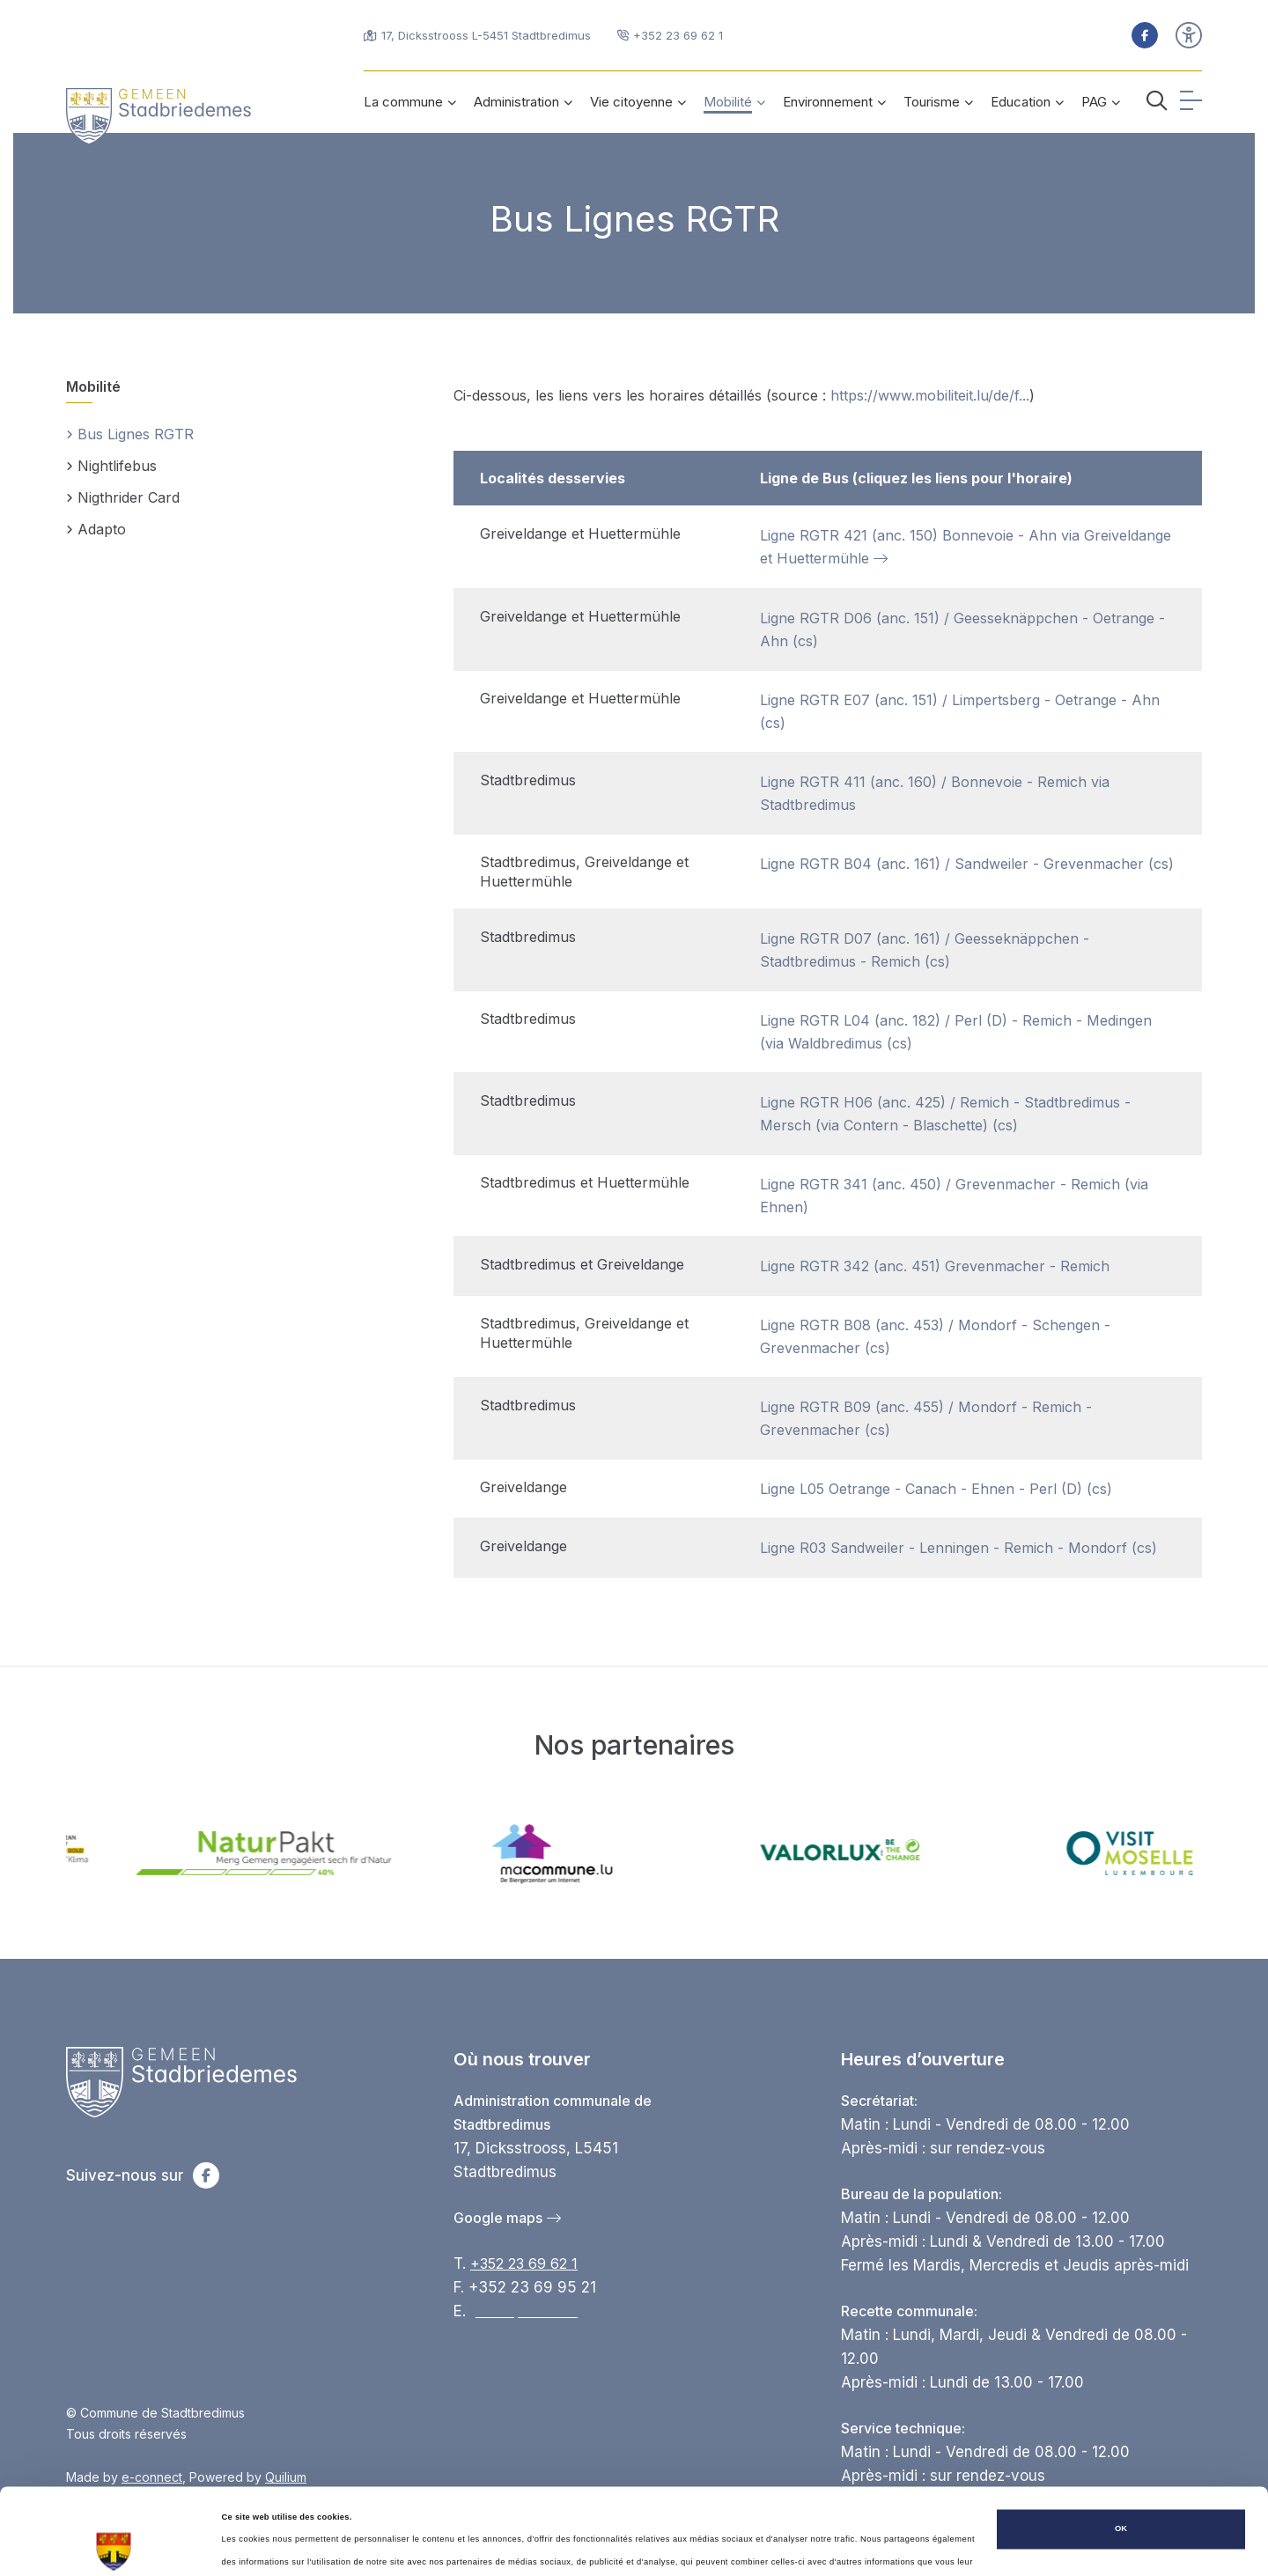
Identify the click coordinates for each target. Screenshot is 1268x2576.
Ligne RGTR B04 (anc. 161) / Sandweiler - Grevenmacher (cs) (967, 863)
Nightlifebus (111, 467)
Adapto (96, 530)
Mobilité (93, 386)
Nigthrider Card (123, 499)
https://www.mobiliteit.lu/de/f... (929, 395)
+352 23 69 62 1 (524, 2263)
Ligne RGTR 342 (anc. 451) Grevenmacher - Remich (935, 1266)
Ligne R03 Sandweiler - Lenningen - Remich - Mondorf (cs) (958, 1548)
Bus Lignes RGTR (130, 435)
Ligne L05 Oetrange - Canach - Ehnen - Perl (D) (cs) (936, 1489)
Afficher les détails (259, 2547)
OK (1121, 2455)
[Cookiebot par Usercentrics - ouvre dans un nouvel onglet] (114, 2546)
